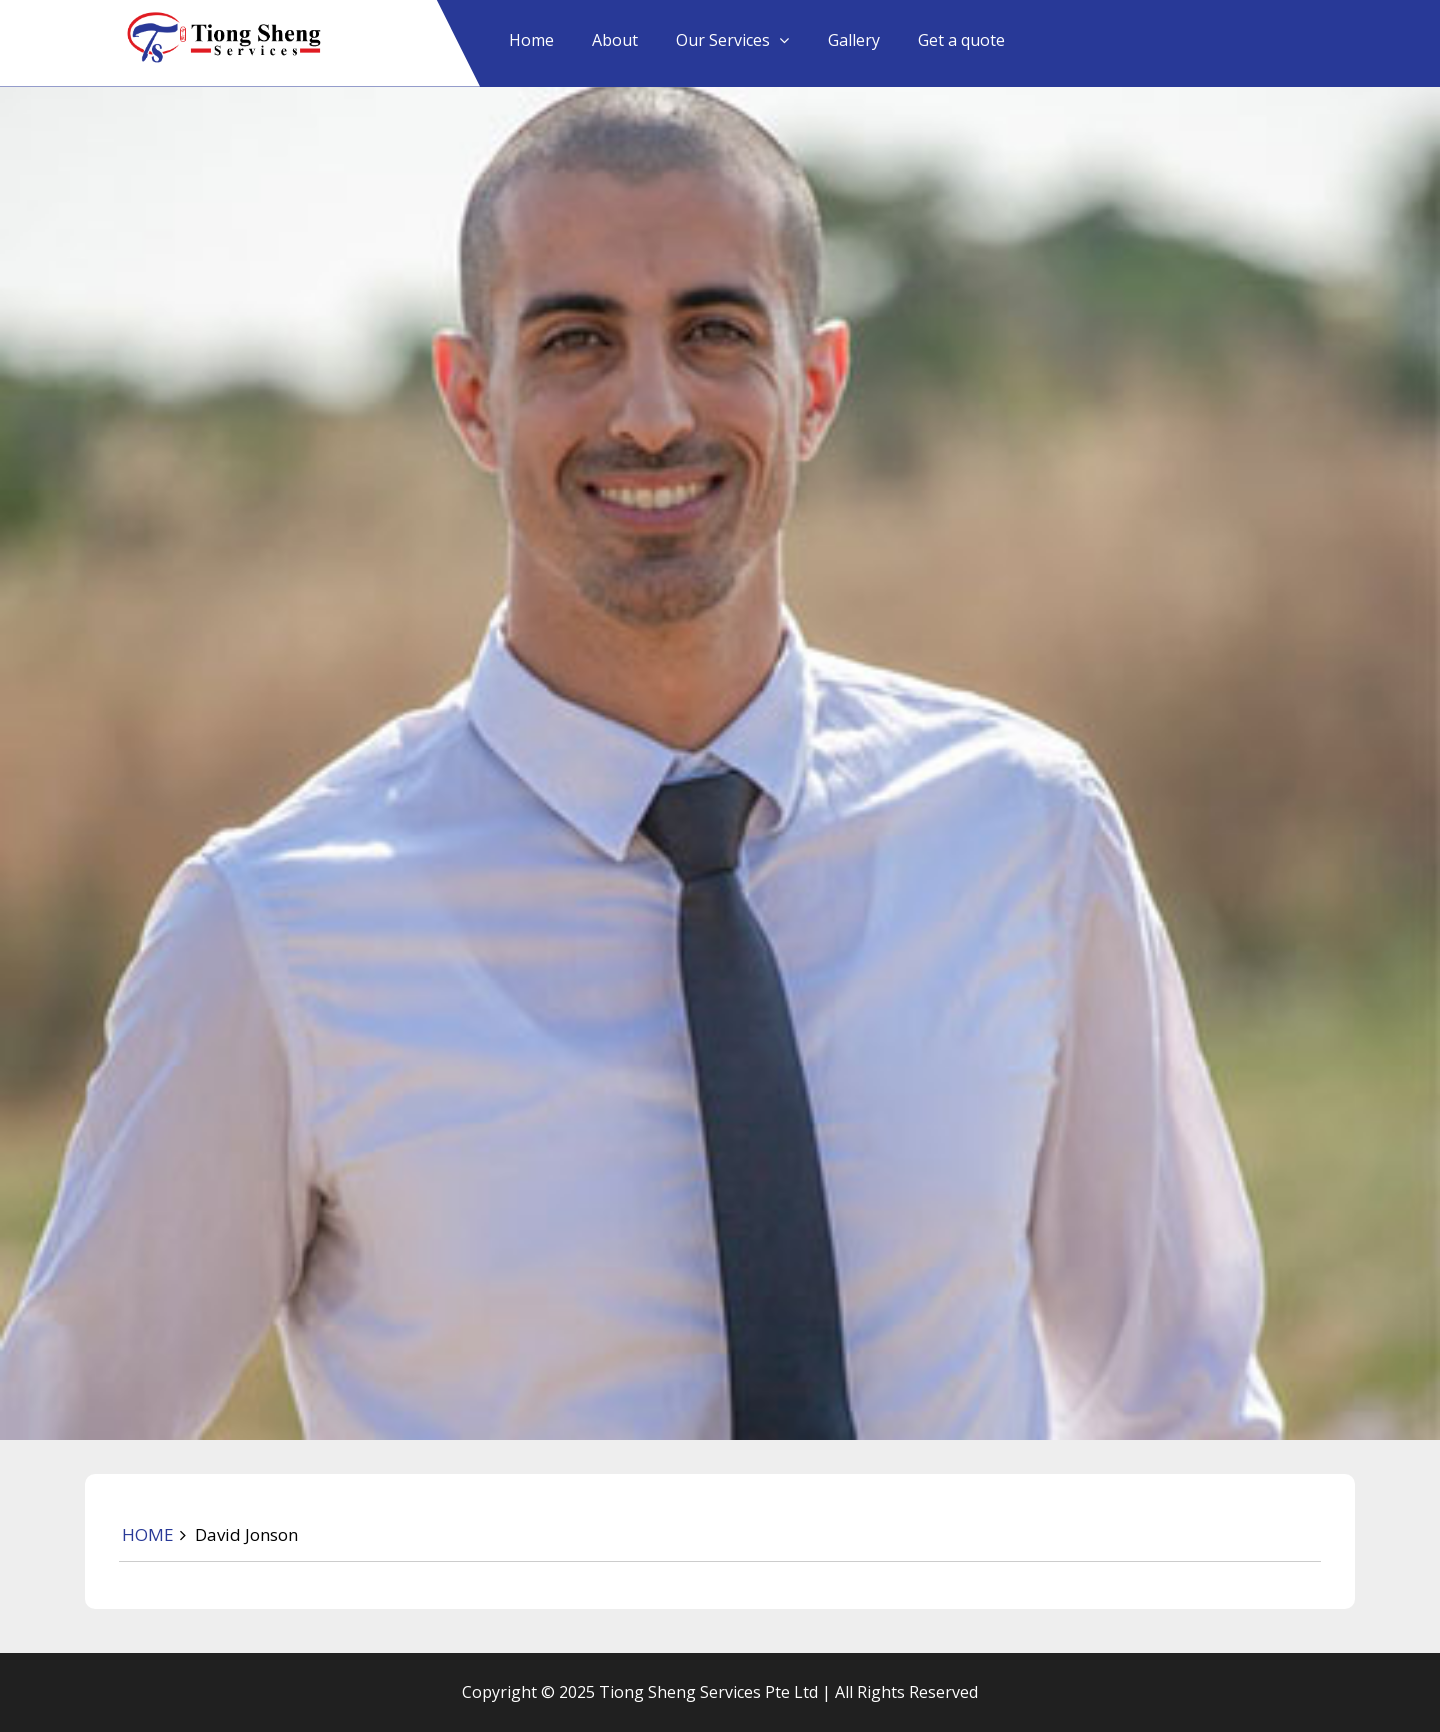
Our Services (723, 40)
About (615, 40)
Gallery (854, 40)
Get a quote (961, 40)
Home (531, 40)
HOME (148, 1534)
